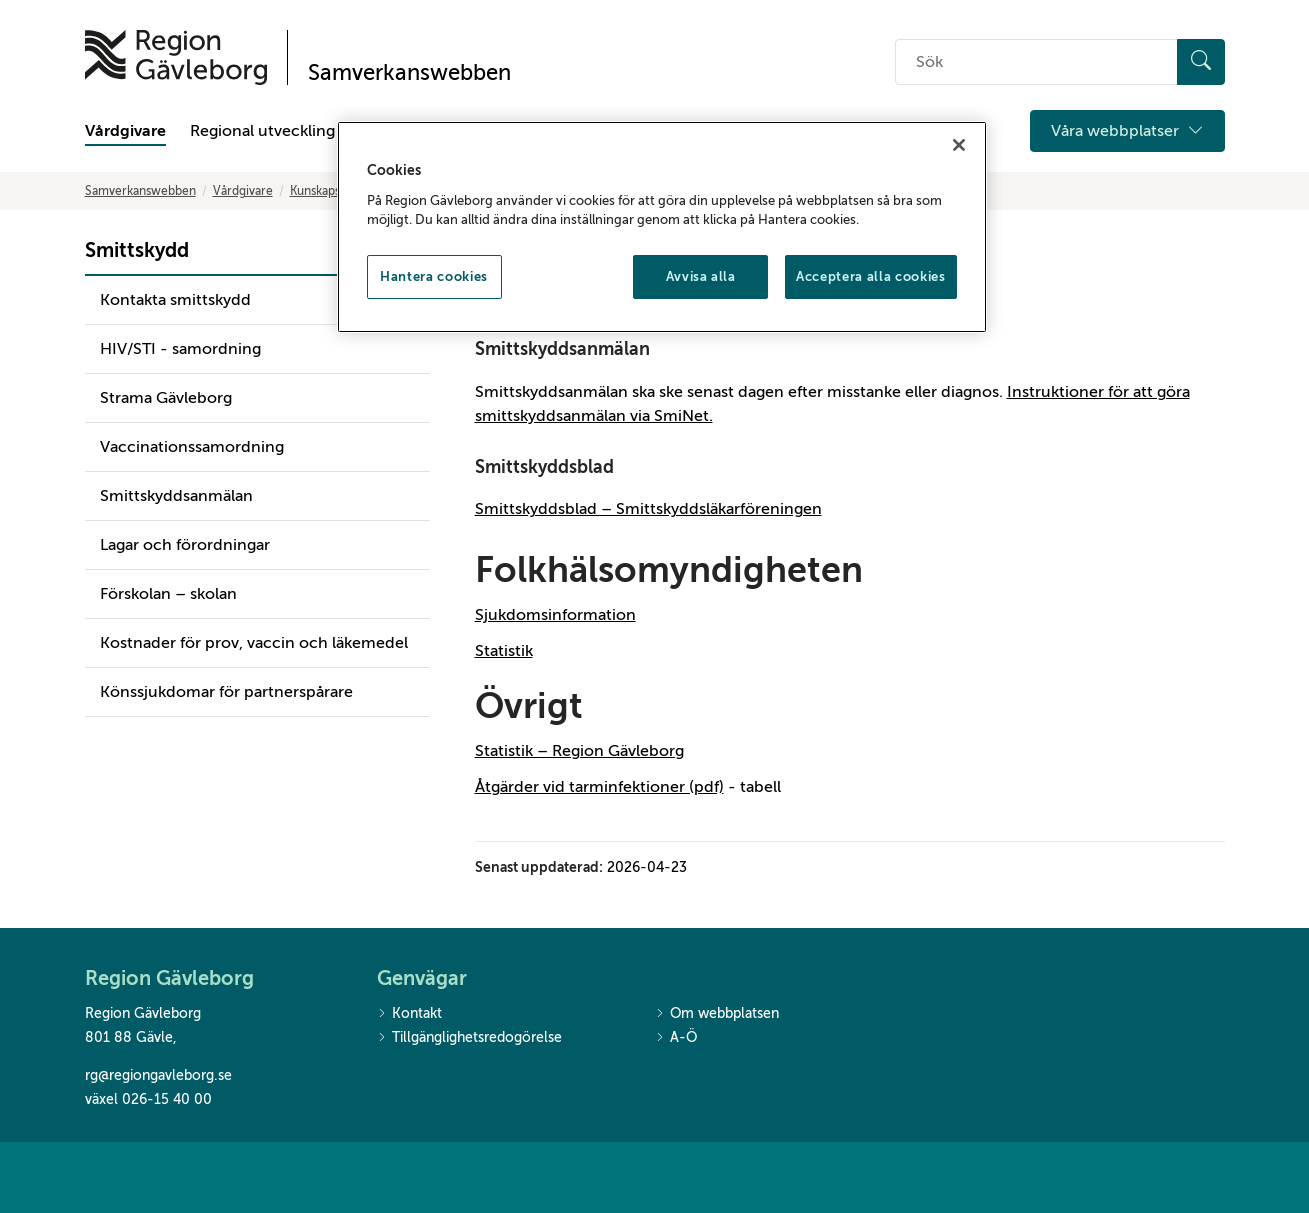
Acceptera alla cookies (870, 276)
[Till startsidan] (176, 57)
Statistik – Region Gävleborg (579, 751)
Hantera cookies (434, 276)
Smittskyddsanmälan (176, 496)
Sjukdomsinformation (555, 615)
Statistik (504, 651)
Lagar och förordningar (185, 545)
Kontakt (409, 1014)
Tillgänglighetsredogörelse (469, 1038)
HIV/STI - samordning (180, 349)
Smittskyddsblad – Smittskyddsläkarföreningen (648, 509)
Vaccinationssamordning (192, 447)
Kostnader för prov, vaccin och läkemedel (254, 643)
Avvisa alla (701, 276)
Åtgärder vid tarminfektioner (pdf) (599, 787)
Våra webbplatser (1127, 131)
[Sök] (1201, 62)
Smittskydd (137, 250)
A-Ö (676, 1038)
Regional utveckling (262, 131)
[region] (662, 227)
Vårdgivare (125, 131)
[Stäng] (959, 145)
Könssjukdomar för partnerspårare (226, 692)
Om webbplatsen (717, 1014)
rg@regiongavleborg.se (158, 1075)
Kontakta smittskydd (175, 300)
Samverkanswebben (140, 191)
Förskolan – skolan (168, 594)
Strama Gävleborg (166, 398)
